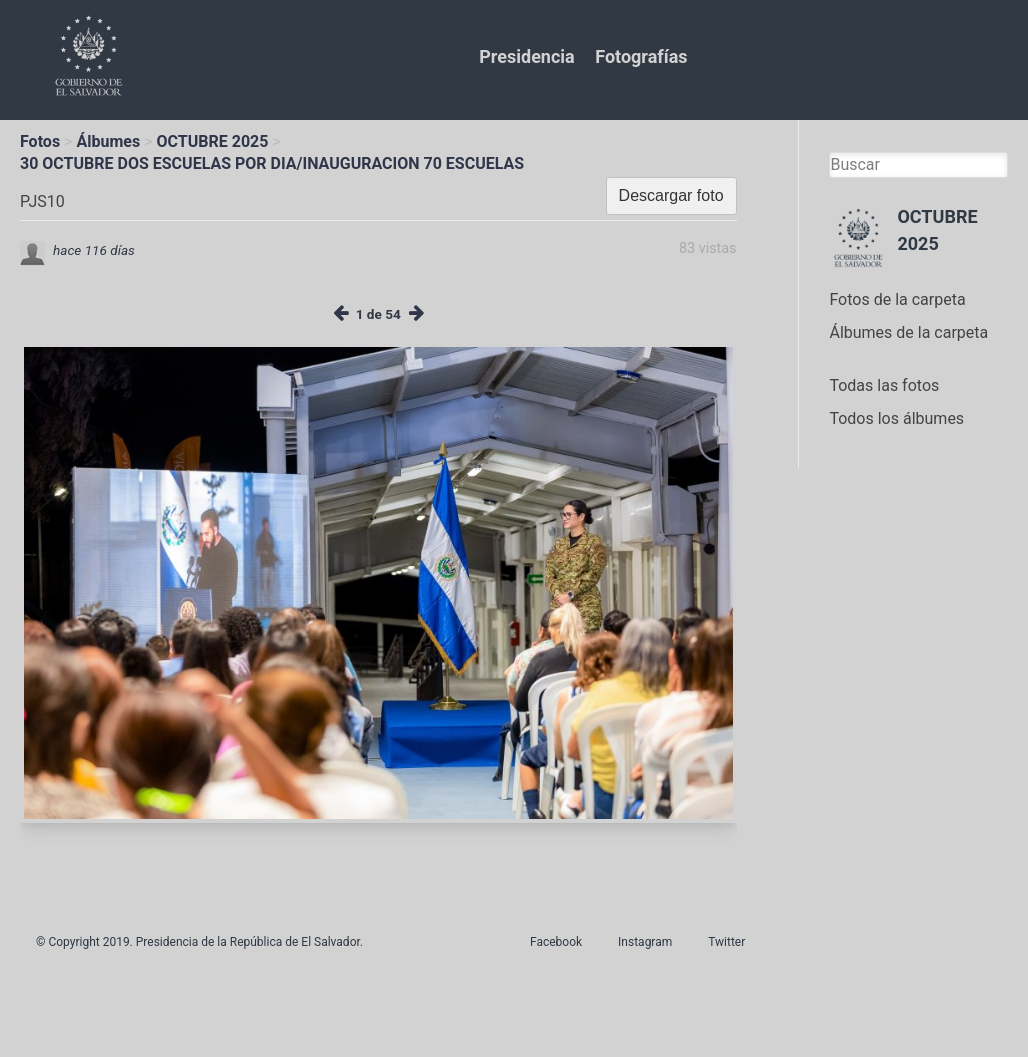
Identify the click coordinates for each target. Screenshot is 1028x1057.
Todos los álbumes (896, 418)
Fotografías (641, 56)
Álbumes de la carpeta (908, 332)
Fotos (40, 141)
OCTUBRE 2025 (213, 141)
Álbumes (108, 141)
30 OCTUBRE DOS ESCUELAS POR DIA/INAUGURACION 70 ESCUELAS (272, 163)
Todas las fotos (884, 385)
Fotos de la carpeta (897, 299)
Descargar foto (671, 195)
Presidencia (526, 56)
